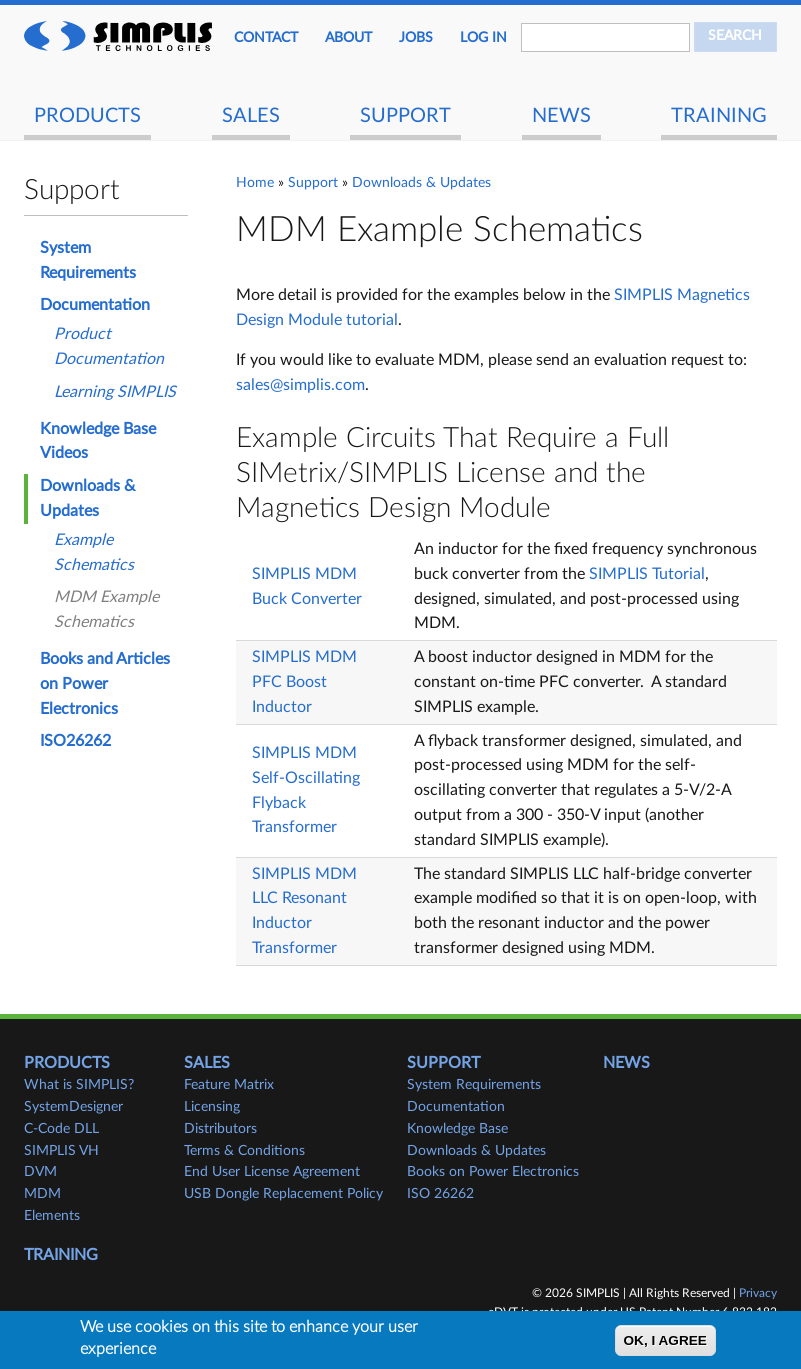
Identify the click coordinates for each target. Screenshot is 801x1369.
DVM (40, 1172)
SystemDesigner (73, 1107)
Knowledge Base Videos (98, 441)
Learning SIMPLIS (115, 392)
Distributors (220, 1129)
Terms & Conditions (244, 1151)
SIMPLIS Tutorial (647, 574)
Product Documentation (109, 346)
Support (405, 116)
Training (719, 116)
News (561, 116)
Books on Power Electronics (493, 1172)
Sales (251, 116)
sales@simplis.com (300, 385)
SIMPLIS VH (61, 1151)
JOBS (416, 38)
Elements (52, 1216)
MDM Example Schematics (106, 609)
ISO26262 (75, 741)
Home (255, 183)
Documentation (95, 305)
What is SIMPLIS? (79, 1085)
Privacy (758, 1293)
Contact (266, 38)
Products (87, 116)
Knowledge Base (457, 1129)
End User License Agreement (272, 1172)
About (348, 38)
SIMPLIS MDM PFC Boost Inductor (304, 682)
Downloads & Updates (421, 183)
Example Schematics (94, 552)
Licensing (212, 1107)
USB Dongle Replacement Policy (283, 1194)
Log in (483, 38)
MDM (42, 1194)
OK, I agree (665, 1340)
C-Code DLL (61, 1129)
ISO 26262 (440, 1194)
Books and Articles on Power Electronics (105, 684)
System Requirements (88, 260)
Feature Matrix (229, 1085)
